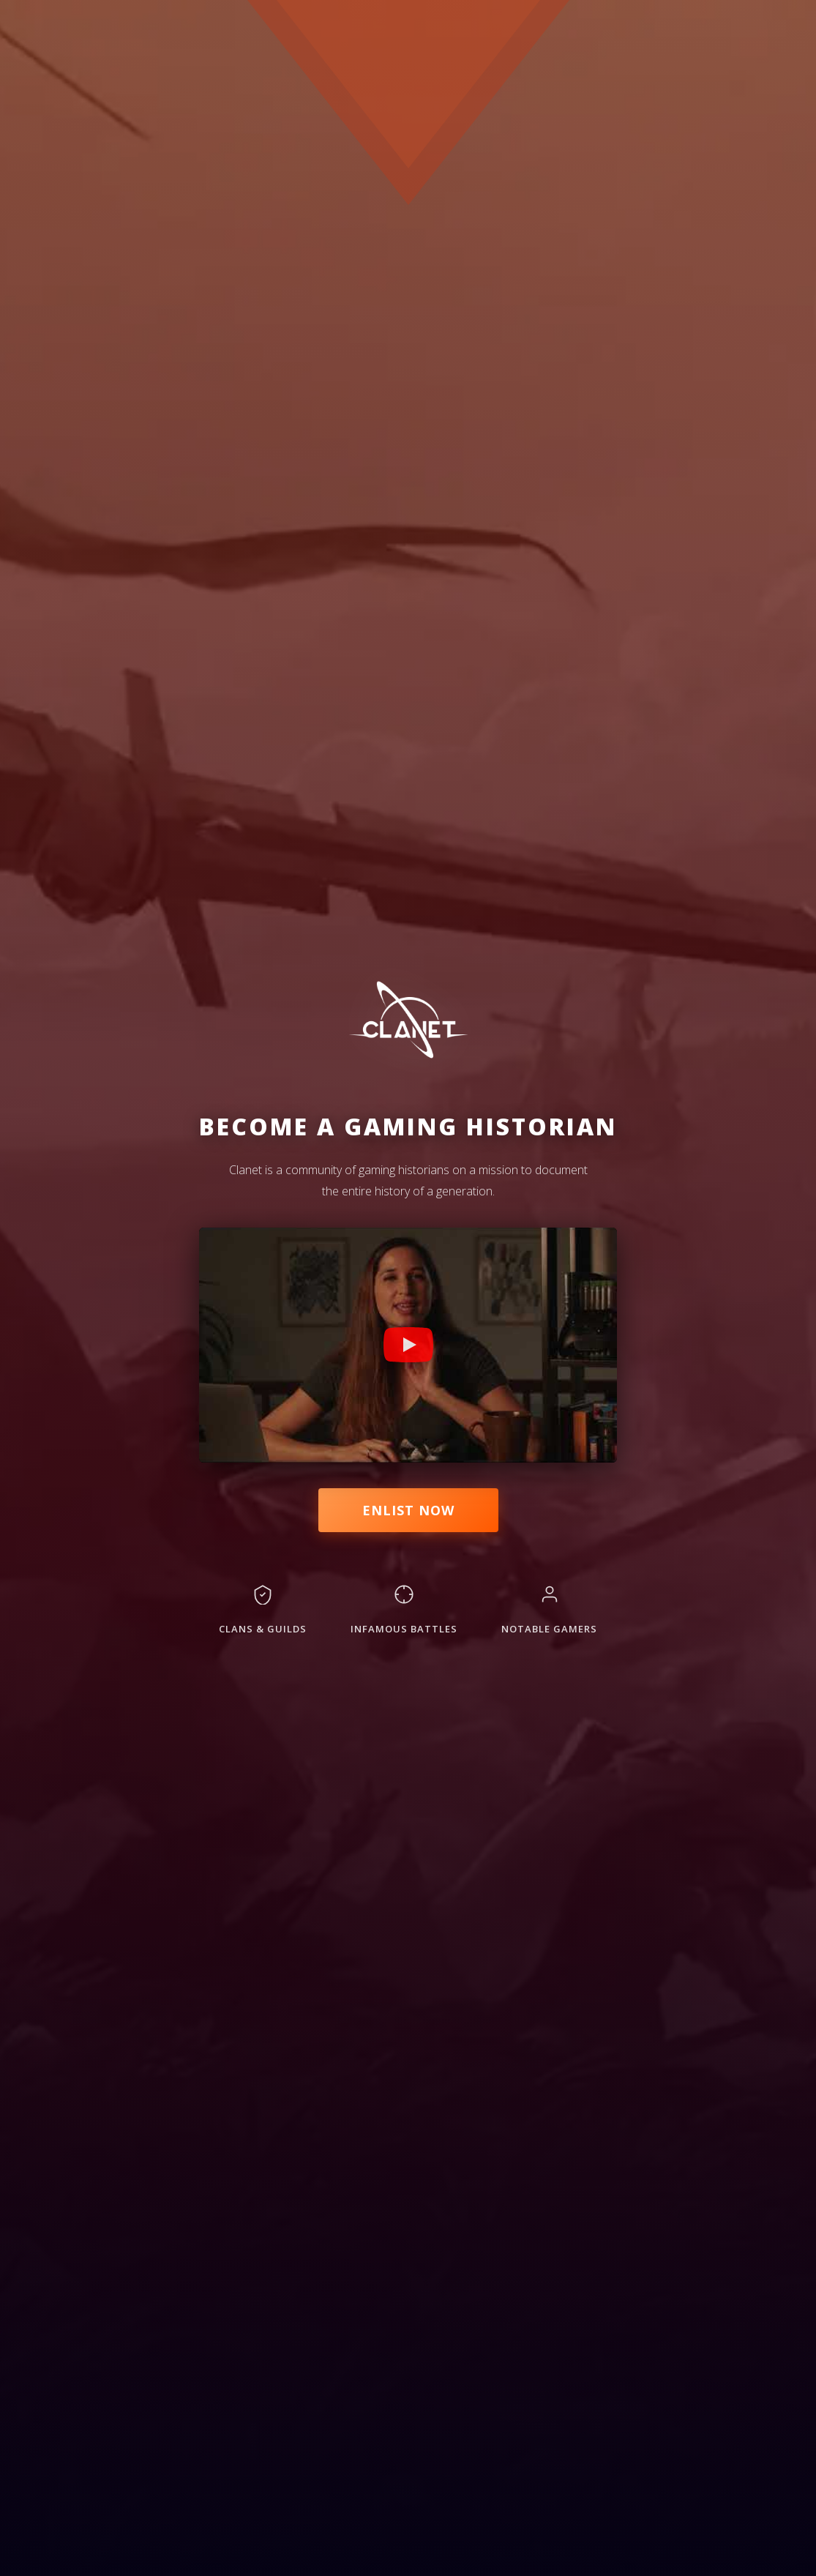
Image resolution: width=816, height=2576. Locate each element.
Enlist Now (408, 1510)
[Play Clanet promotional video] (408, 1345)
